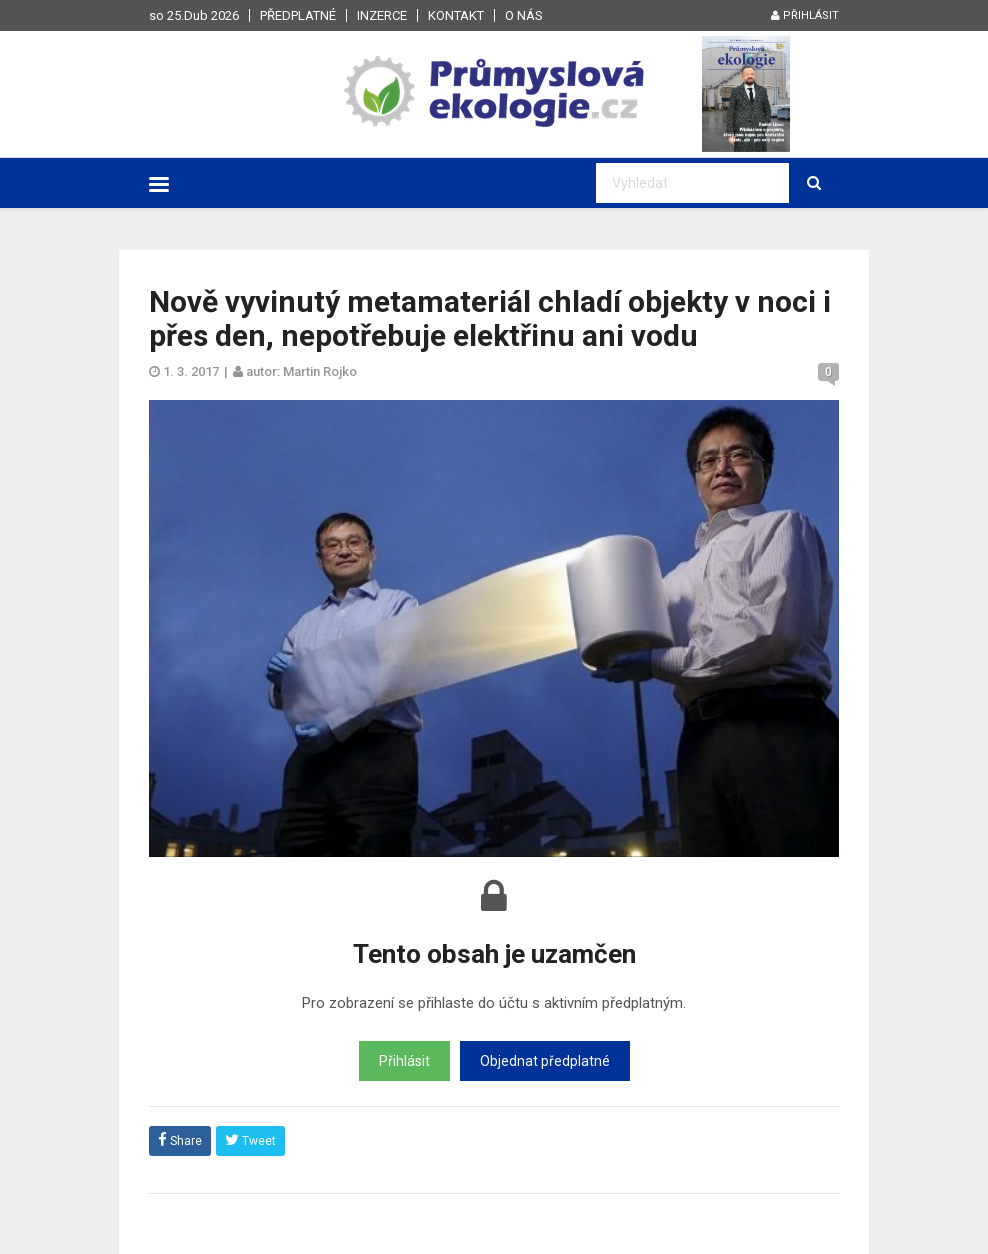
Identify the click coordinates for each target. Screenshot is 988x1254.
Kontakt (456, 15)
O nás (524, 15)
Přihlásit (805, 15)
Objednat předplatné (545, 1061)
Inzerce (382, 15)
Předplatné (298, 15)
